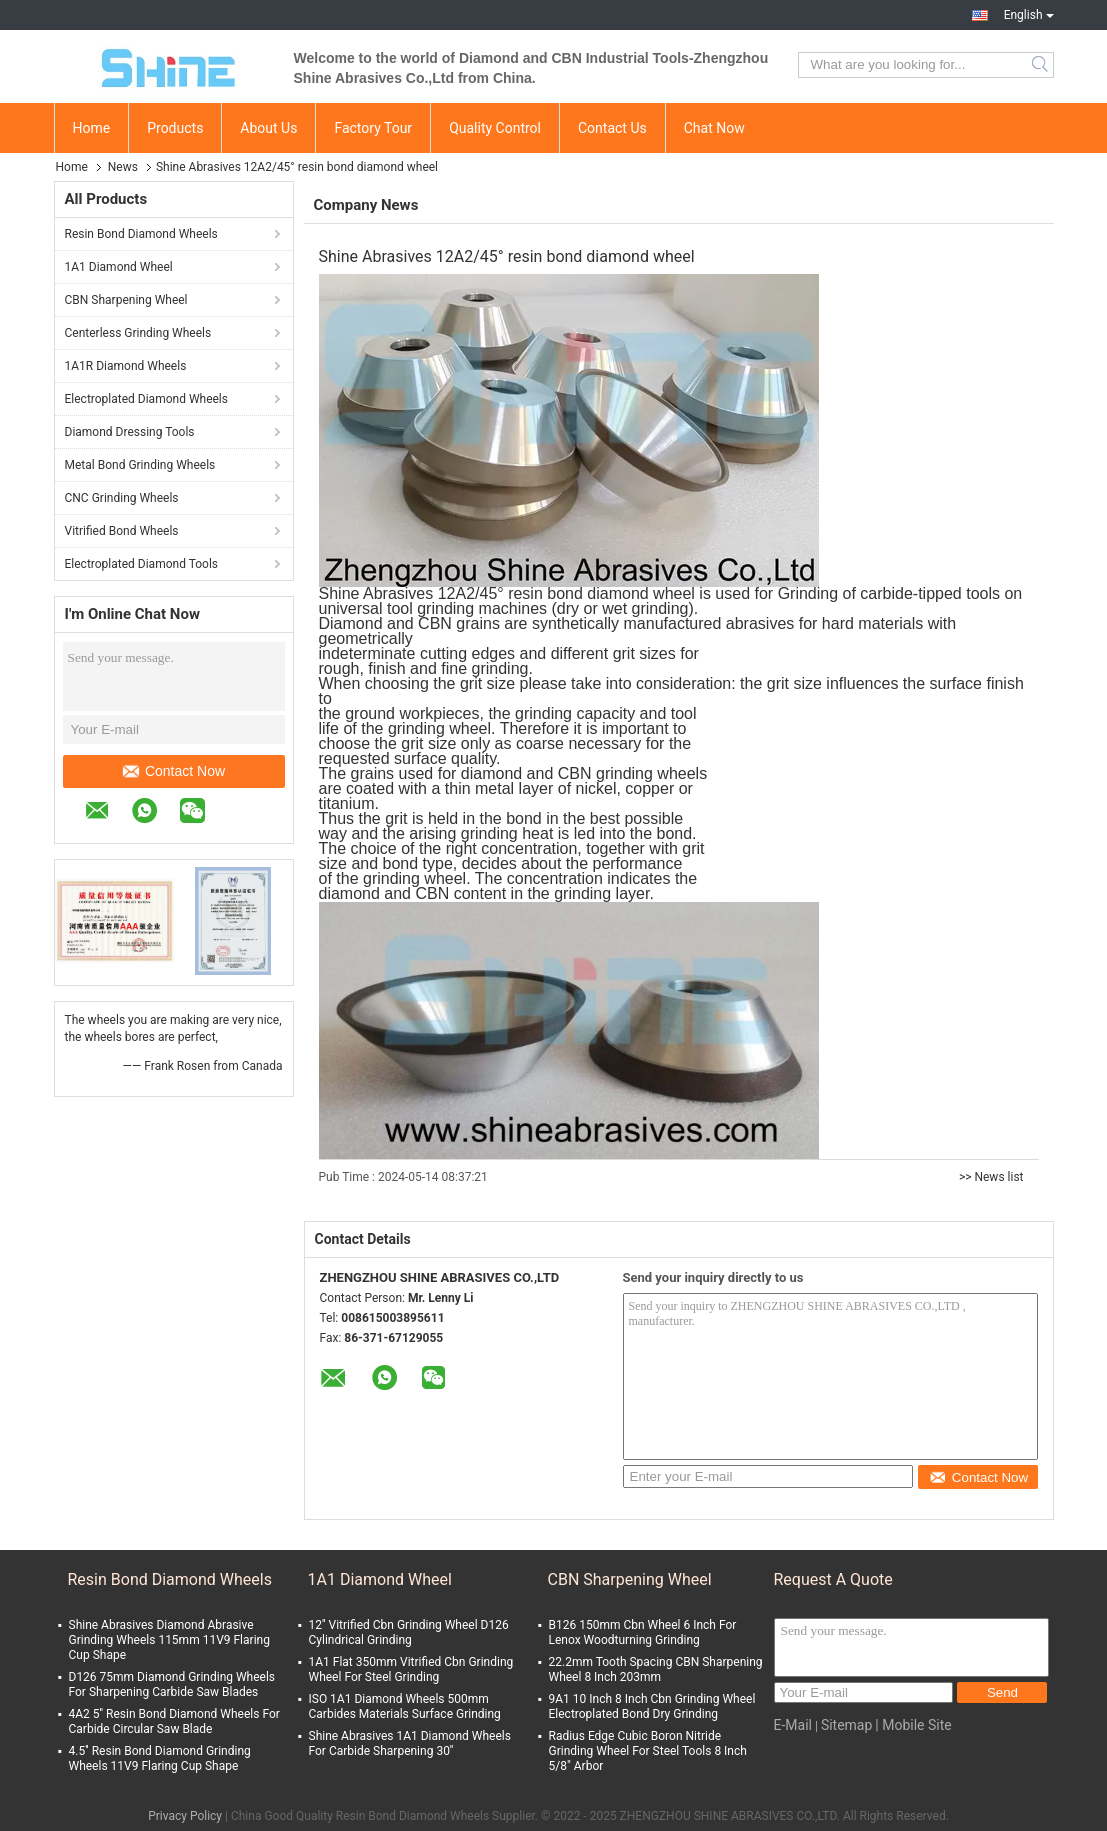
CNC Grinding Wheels (122, 498)
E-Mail (793, 1725)
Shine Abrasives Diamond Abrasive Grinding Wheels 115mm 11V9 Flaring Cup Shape (169, 1640)
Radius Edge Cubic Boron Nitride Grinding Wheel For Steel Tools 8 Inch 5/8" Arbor (648, 1751)
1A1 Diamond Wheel (119, 267)
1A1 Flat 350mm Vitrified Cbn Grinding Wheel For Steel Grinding (411, 1669)
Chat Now (714, 128)
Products (175, 128)
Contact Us (612, 128)
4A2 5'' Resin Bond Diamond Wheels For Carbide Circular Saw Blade (174, 1721)
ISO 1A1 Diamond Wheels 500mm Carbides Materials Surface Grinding (405, 1706)
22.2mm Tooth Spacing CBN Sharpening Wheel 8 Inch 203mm (656, 1669)
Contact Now (174, 771)
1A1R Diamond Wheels (126, 366)
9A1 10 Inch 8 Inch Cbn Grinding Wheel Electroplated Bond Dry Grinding (652, 1706)
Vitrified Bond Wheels (122, 531)
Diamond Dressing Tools (130, 432)
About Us (268, 128)
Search (1041, 65)
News (123, 167)
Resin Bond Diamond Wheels (141, 234)
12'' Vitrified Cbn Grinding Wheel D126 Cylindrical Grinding (409, 1632)
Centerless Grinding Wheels (138, 333)
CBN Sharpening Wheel (126, 300)
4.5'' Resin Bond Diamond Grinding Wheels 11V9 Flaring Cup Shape (160, 1758)
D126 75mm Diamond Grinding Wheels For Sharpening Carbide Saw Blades (172, 1684)
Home (92, 128)
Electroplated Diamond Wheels (146, 399)
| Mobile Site (913, 1725)
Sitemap (846, 1725)
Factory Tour (373, 128)
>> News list (991, 1177)
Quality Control (495, 128)
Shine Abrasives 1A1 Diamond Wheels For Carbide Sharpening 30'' (410, 1743)
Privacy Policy (185, 1816)
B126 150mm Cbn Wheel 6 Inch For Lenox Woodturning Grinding (643, 1632)
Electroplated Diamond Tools (142, 564)
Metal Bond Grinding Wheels (140, 465)
